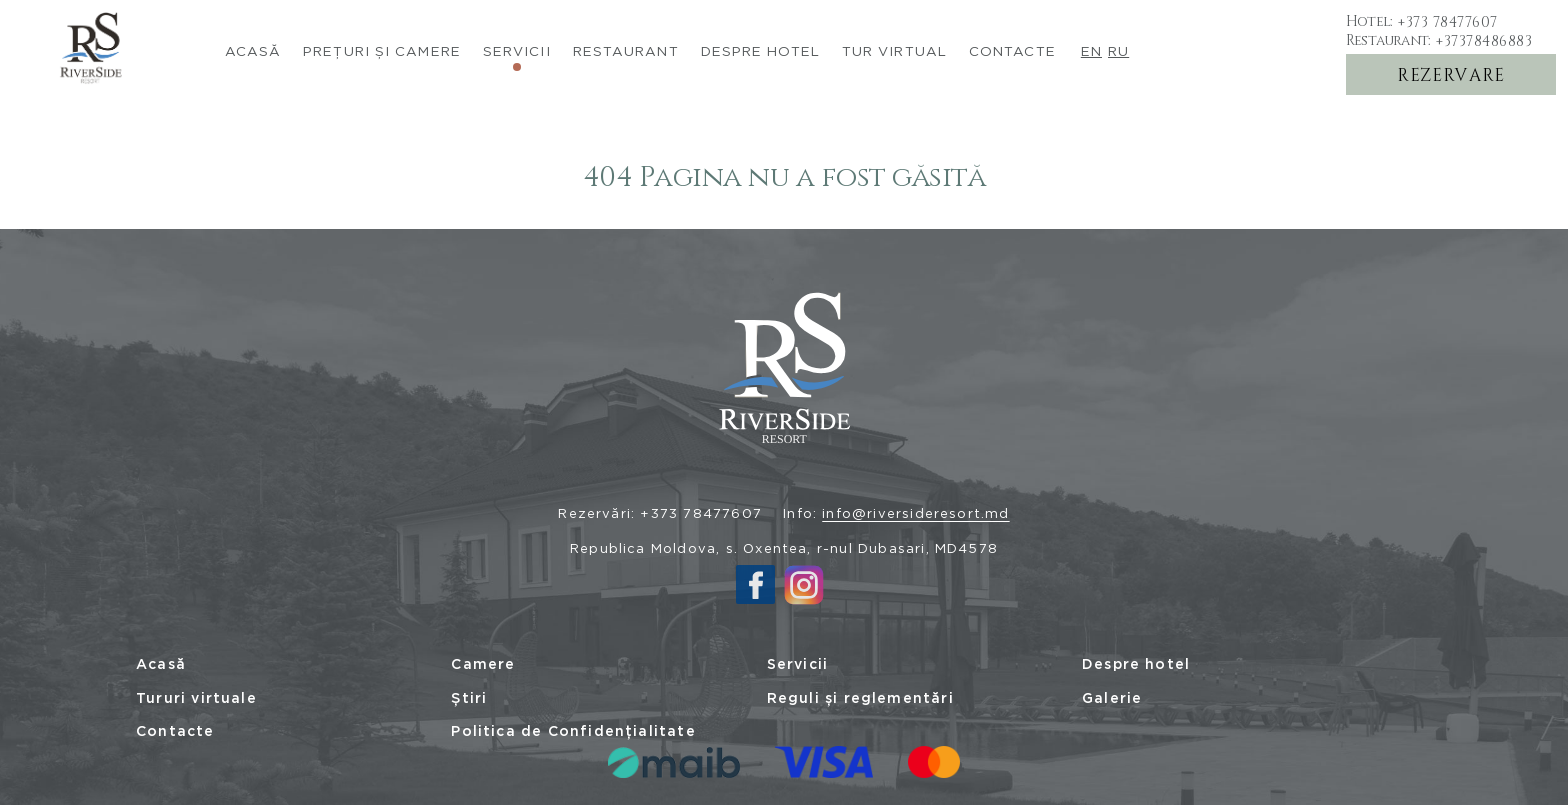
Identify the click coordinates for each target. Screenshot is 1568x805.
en (1091, 51)
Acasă (253, 51)
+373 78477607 (1448, 21)
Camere (483, 664)
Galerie (1112, 698)
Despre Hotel (760, 51)
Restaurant (626, 51)
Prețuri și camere (382, 51)
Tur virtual (894, 51)
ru (1118, 51)
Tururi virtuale (196, 698)
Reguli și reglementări (860, 698)
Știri (469, 698)
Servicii (517, 51)
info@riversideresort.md (915, 513)
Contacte (1012, 51)
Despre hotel (1136, 664)
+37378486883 (1484, 40)
